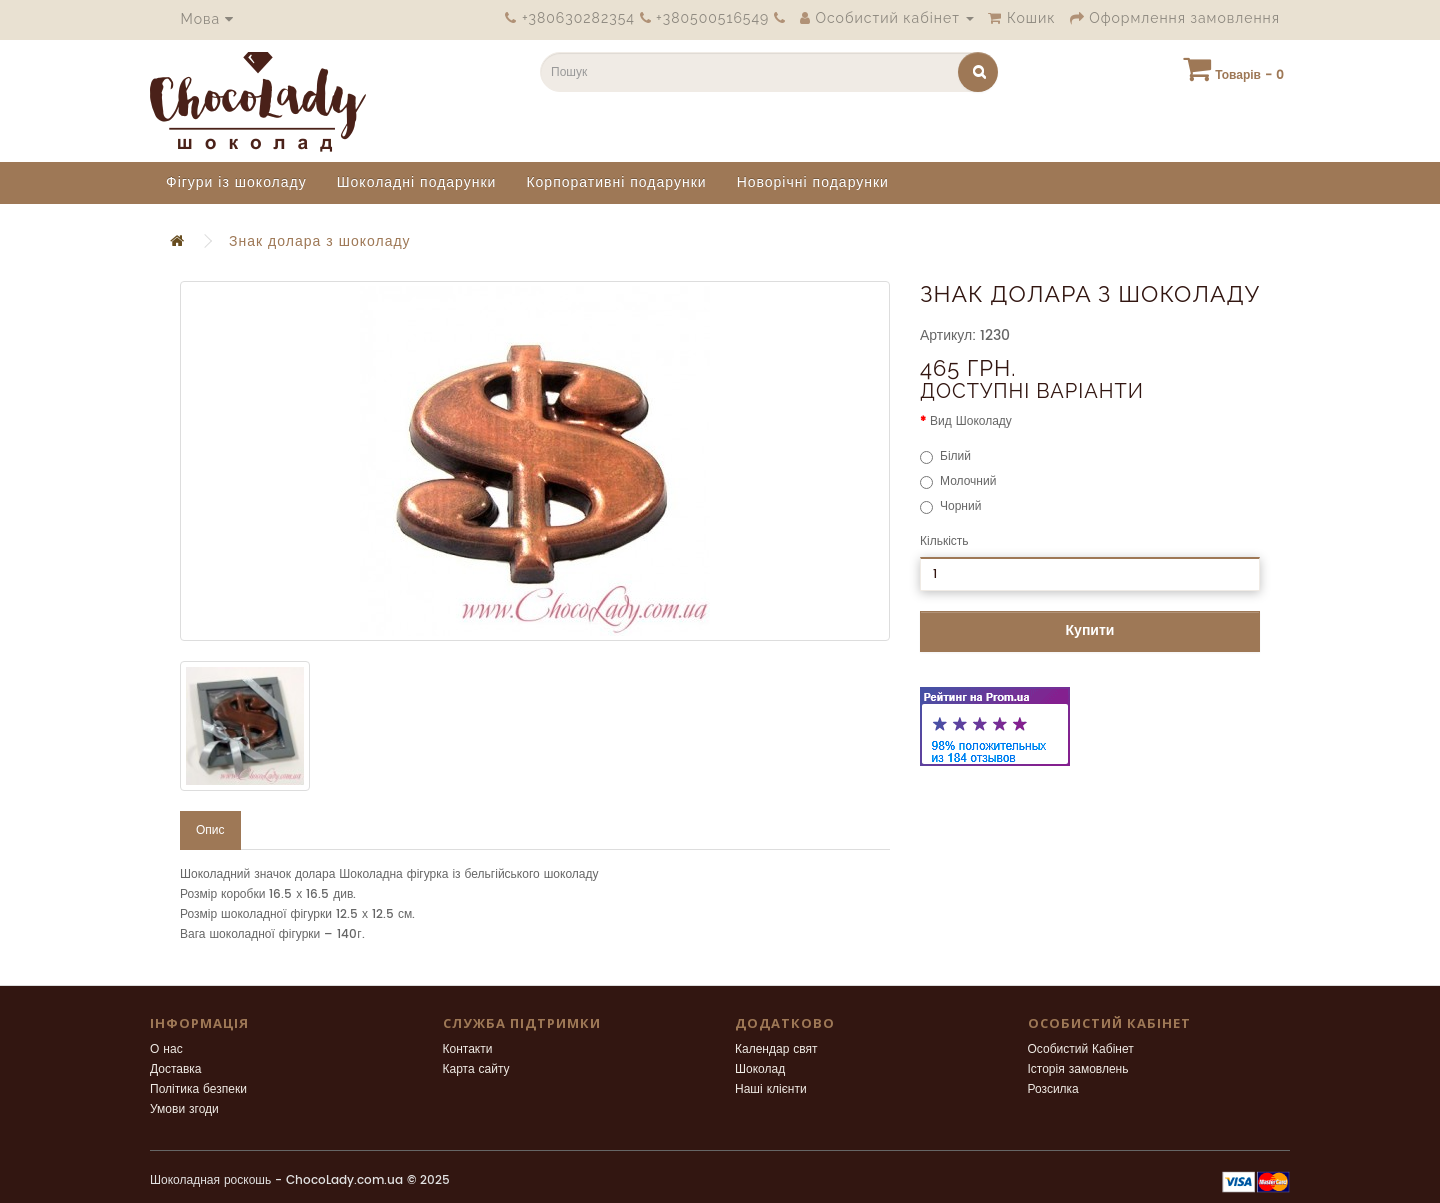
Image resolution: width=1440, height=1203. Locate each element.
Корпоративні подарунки (616, 182)
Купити (1090, 630)
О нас (166, 1049)
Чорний (950, 506)
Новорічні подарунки (813, 182)
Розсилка (1053, 1089)
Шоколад (760, 1069)
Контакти (468, 1049)
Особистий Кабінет (1081, 1049)
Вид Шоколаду (971, 421)
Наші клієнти (771, 1089)
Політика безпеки (198, 1089)
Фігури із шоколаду (236, 182)
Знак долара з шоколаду (320, 241)
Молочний (958, 481)
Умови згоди (184, 1109)
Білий (945, 456)
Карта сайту (476, 1069)
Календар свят (776, 1049)
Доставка (176, 1069)
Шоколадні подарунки (417, 182)
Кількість (944, 541)
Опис (210, 830)
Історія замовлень (1078, 1069)
